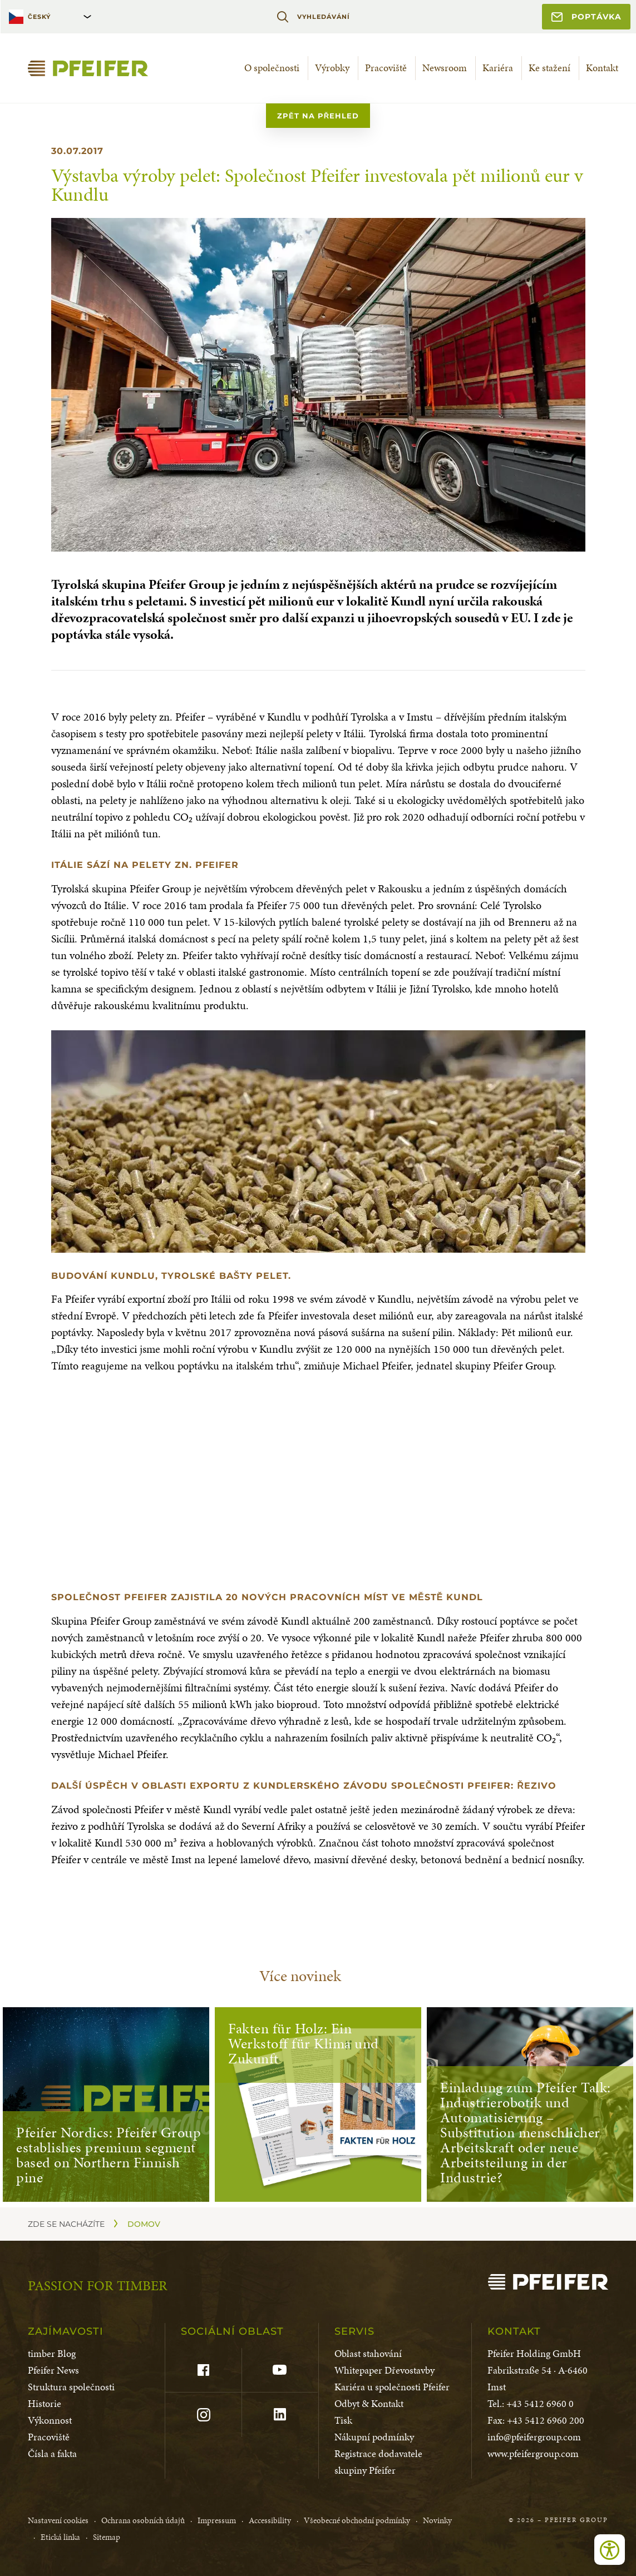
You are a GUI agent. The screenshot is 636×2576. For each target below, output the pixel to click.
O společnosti (271, 68)
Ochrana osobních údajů (143, 2520)
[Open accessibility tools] (609, 2549)
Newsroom (444, 68)
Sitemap (106, 2537)
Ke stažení (549, 68)
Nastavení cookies (58, 2520)
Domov (143, 2224)
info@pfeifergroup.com (534, 2437)
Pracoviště (386, 68)
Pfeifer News (53, 2370)
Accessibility (270, 2520)
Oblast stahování (368, 2353)
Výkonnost (50, 2420)
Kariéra (497, 68)
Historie (44, 2403)
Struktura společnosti (71, 2387)
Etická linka (60, 2537)
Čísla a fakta (52, 2453)
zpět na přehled (318, 115)
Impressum (217, 2520)
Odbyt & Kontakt (368, 2403)
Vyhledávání (313, 17)
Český (39, 17)
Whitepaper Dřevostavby (384, 2370)
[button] (318, 1141)
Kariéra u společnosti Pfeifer (392, 2387)
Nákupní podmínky (374, 2437)
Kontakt (602, 68)
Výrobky (332, 68)
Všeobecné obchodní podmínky (357, 2520)
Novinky (437, 2520)
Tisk (343, 2420)
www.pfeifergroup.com (533, 2453)
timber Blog (52, 2353)
